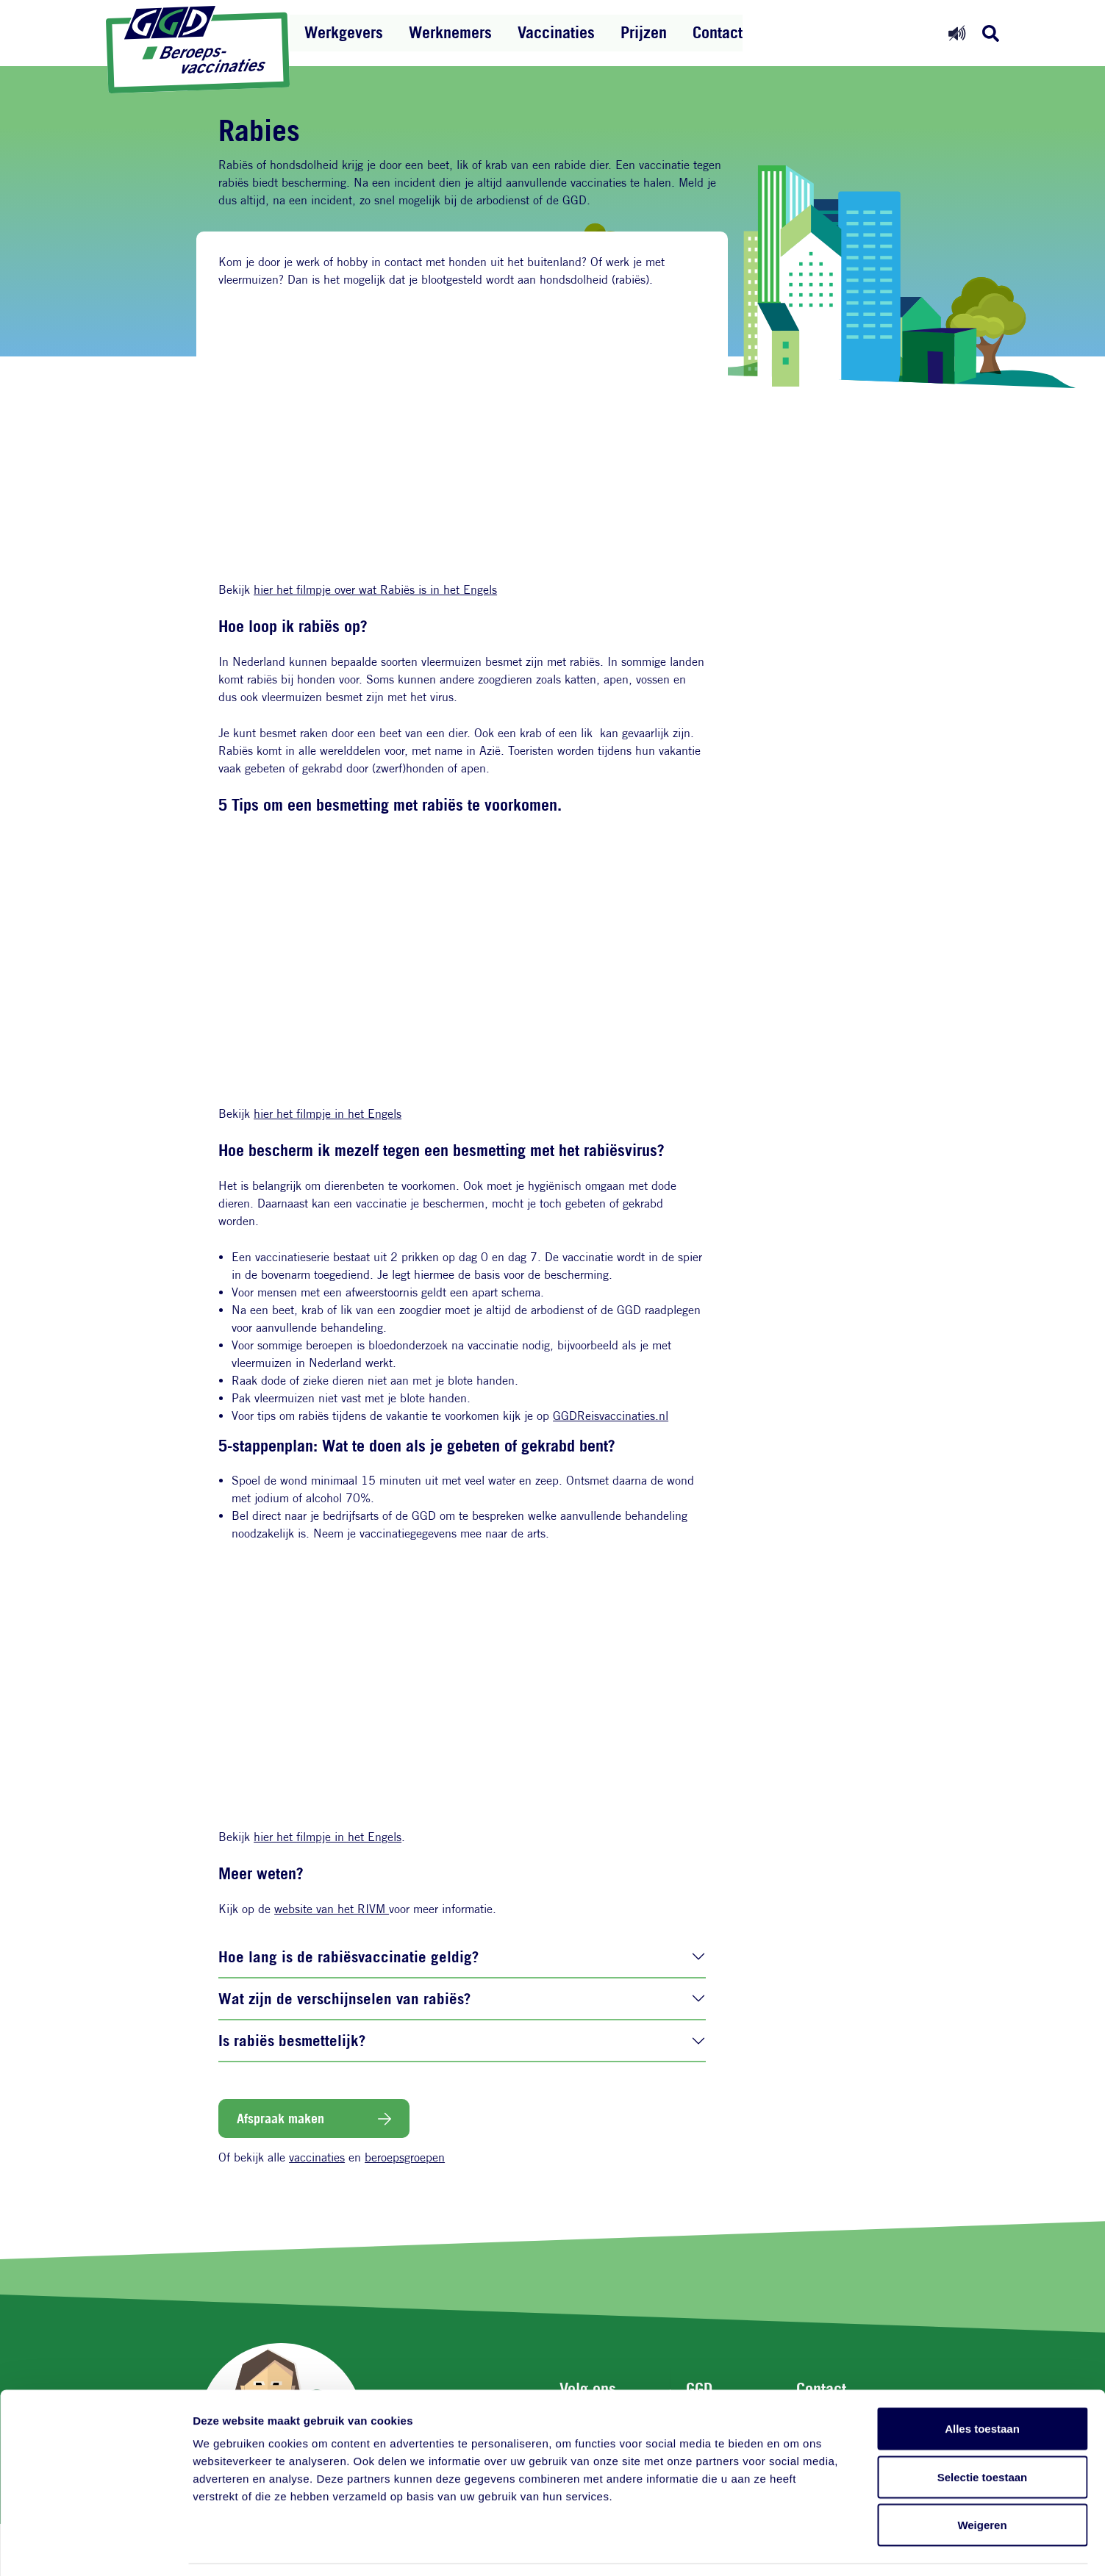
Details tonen (794, 2547)
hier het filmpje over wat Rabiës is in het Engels (375, 590)
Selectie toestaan (982, 2431)
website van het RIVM (331, 1909)
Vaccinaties (556, 32)
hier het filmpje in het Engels (327, 1114)
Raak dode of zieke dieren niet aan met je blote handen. (375, 1381)
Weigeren (981, 2479)
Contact (718, 32)
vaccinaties (317, 2157)
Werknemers (450, 32)
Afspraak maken (280, 2118)
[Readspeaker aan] (957, 33)
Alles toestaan (982, 2383)
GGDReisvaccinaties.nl (610, 1416)
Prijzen (644, 32)
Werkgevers (343, 32)
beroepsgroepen (405, 2157)
